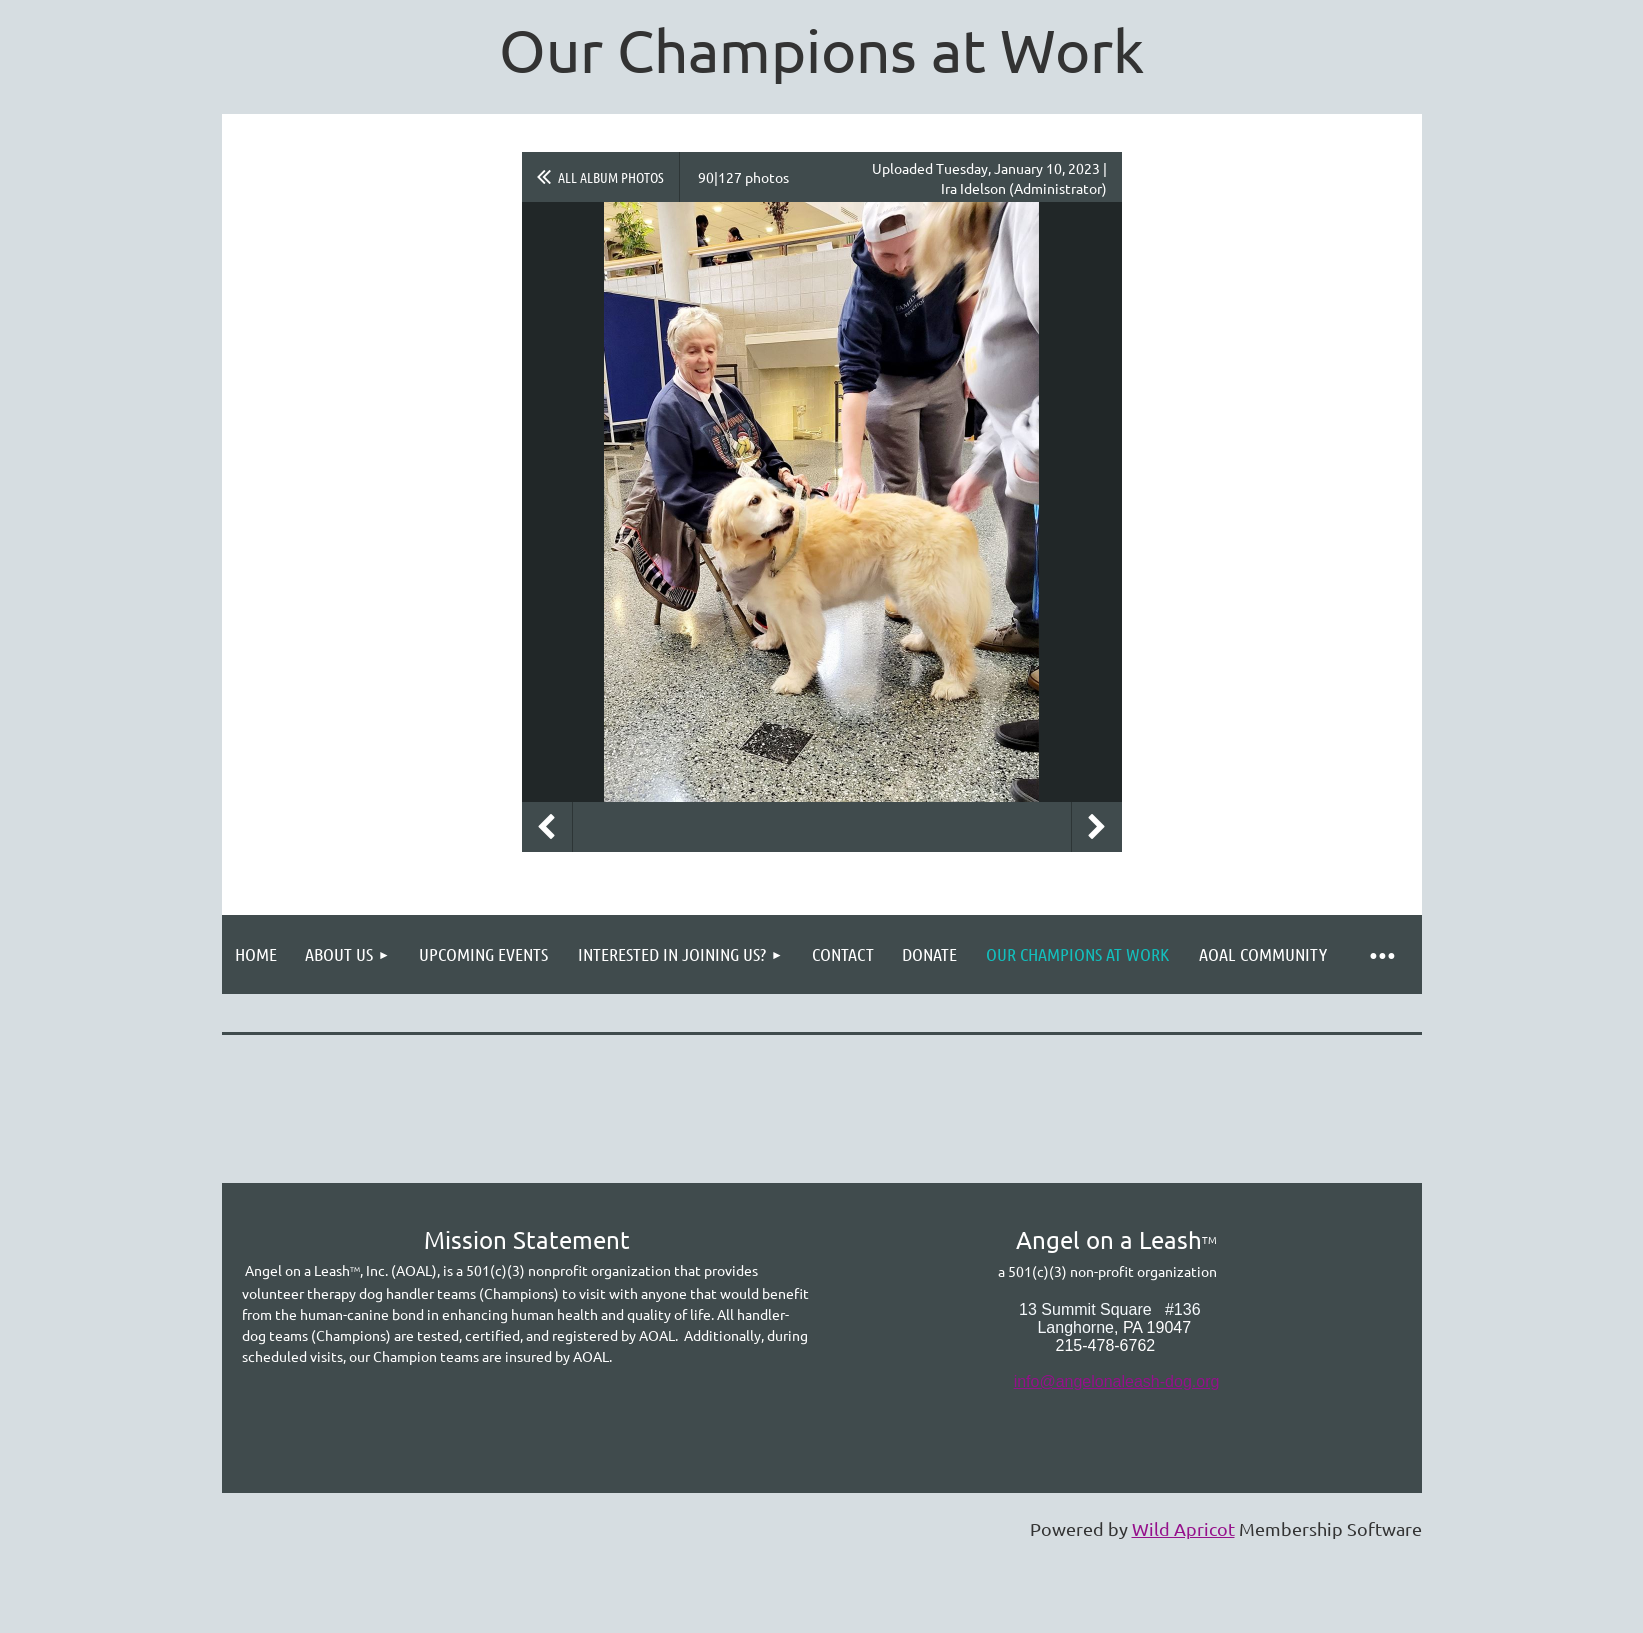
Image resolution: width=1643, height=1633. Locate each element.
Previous (547, 827)
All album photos (611, 177)
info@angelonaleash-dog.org (1117, 1381)
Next (1097, 827)
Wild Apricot (1183, 1528)
